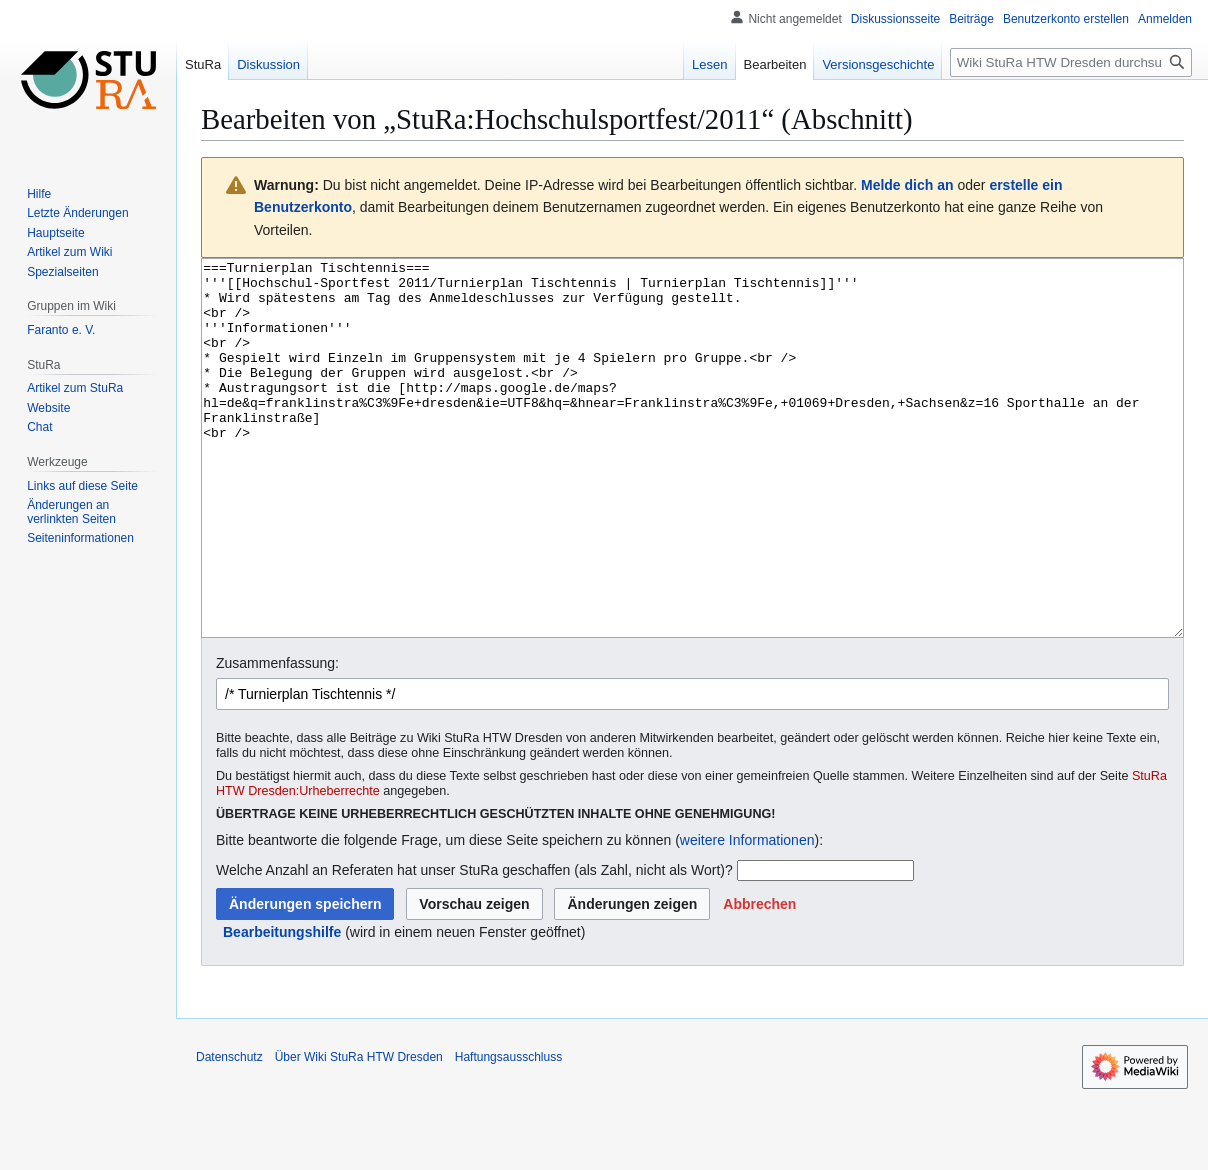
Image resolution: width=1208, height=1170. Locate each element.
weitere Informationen (747, 915)
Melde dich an (907, 185)
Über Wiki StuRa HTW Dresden (359, 1132)
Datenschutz (229, 1132)
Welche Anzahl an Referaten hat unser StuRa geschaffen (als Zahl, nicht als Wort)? (474, 945)
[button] (759, 979)
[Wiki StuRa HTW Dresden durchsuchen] (1071, 62)
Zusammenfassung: (277, 738)
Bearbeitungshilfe (282, 1007)
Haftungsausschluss (508, 1132)
